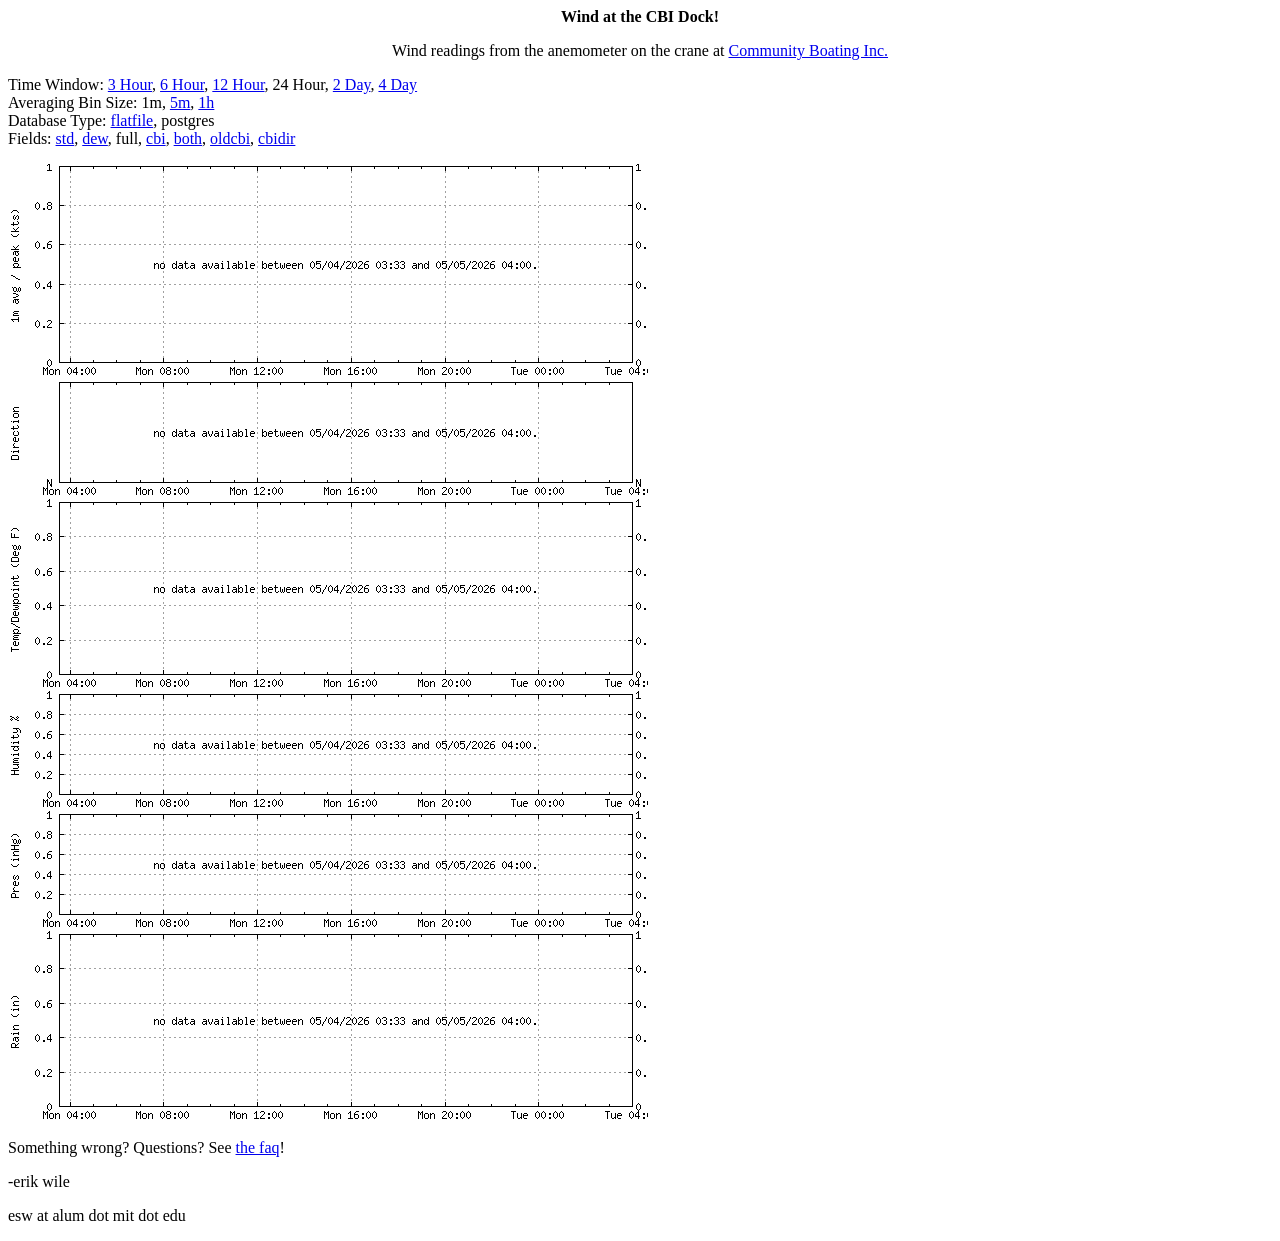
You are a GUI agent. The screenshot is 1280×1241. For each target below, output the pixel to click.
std (65, 138)
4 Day (397, 84)
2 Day (352, 84)
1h (206, 102)
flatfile (132, 120)
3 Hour (130, 84)
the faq (258, 1147)
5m (180, 102)
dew (95, 138)
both (188, 138)
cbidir (276, 138)
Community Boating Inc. (809, 50)
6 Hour (182, 84)
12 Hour (238, 84)
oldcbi (230, 138)
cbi (156, 138)
